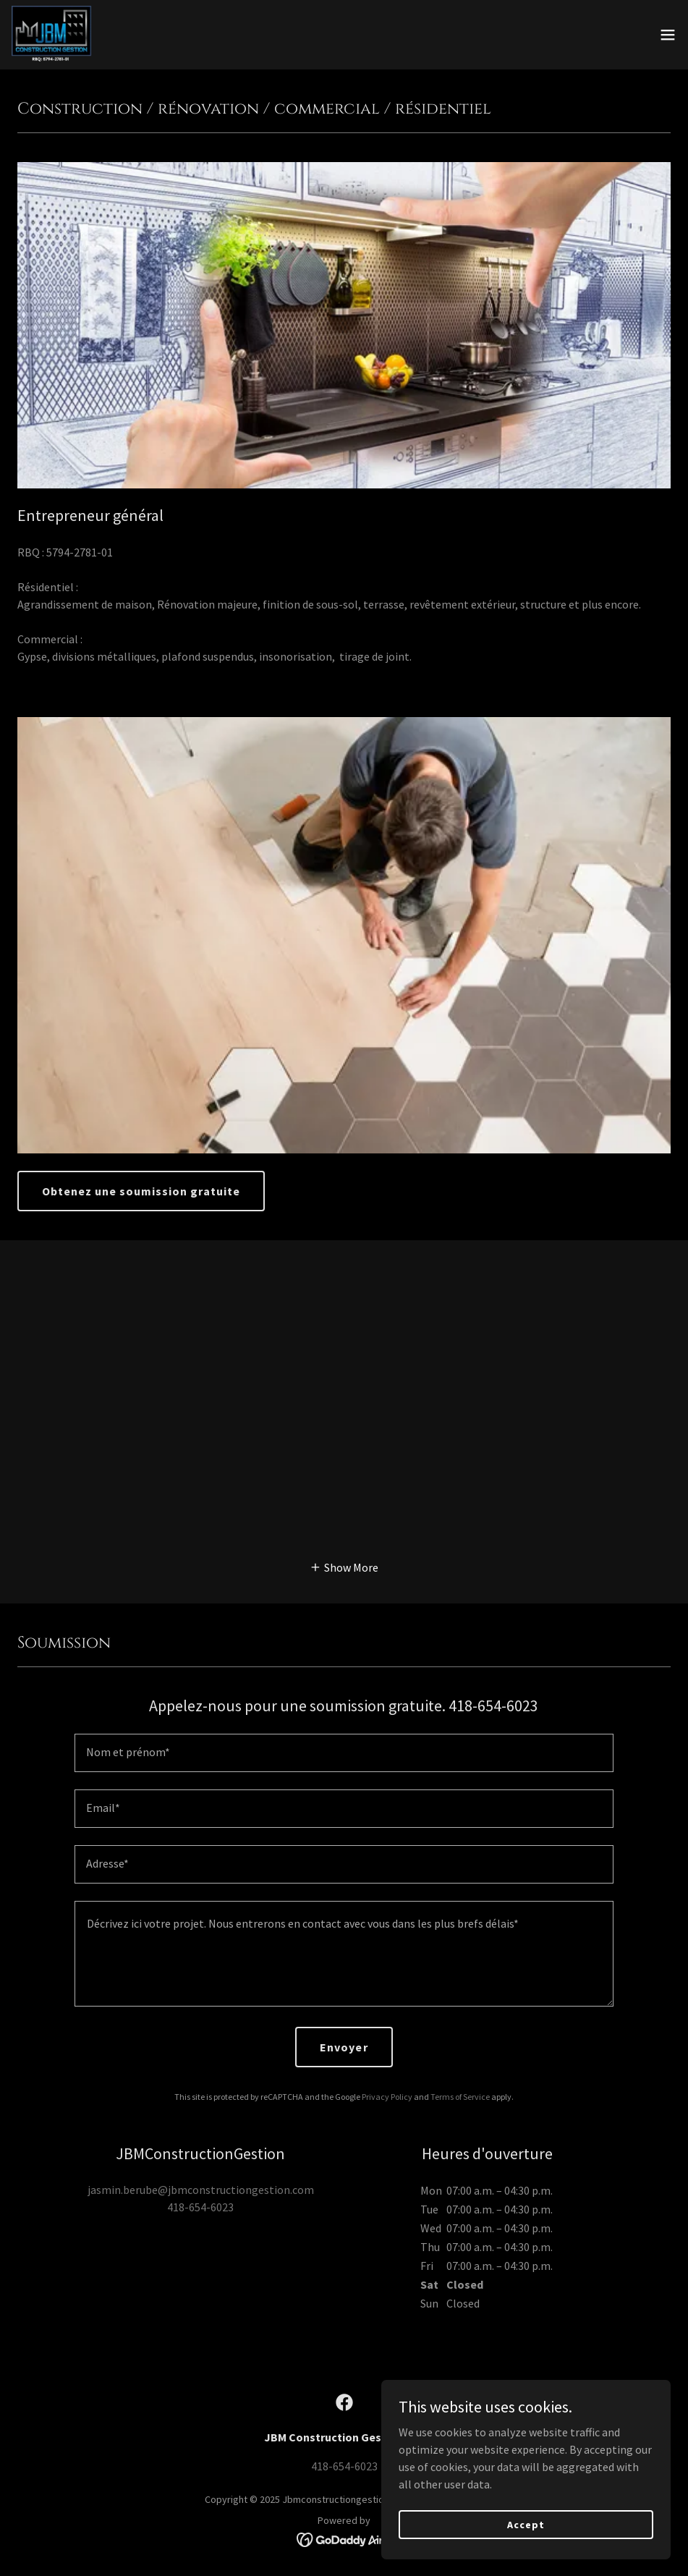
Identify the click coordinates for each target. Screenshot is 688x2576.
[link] (57, 35)
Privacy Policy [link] (387, 2096)
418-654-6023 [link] (200, 2207)
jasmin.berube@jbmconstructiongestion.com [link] (201, 2189)
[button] (667, 34)
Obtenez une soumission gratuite (141, 1191)
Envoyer (344, 2047)
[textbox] (344, 1753)
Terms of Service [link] (460, 2096)
